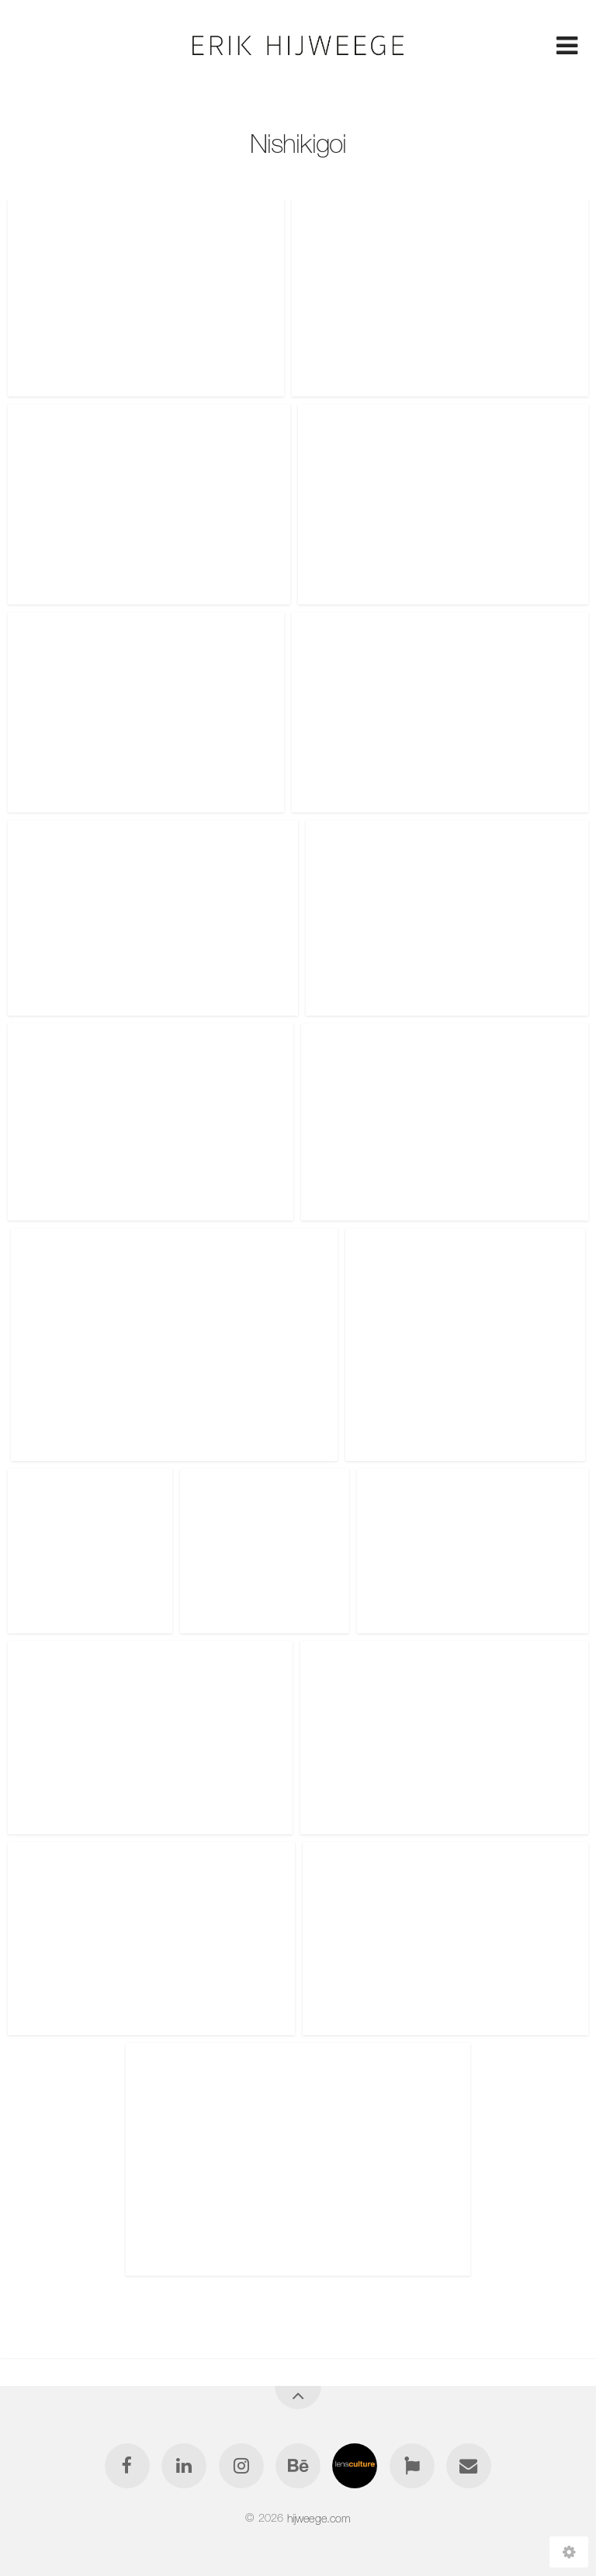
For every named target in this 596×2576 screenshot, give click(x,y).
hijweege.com (319, 2518)
